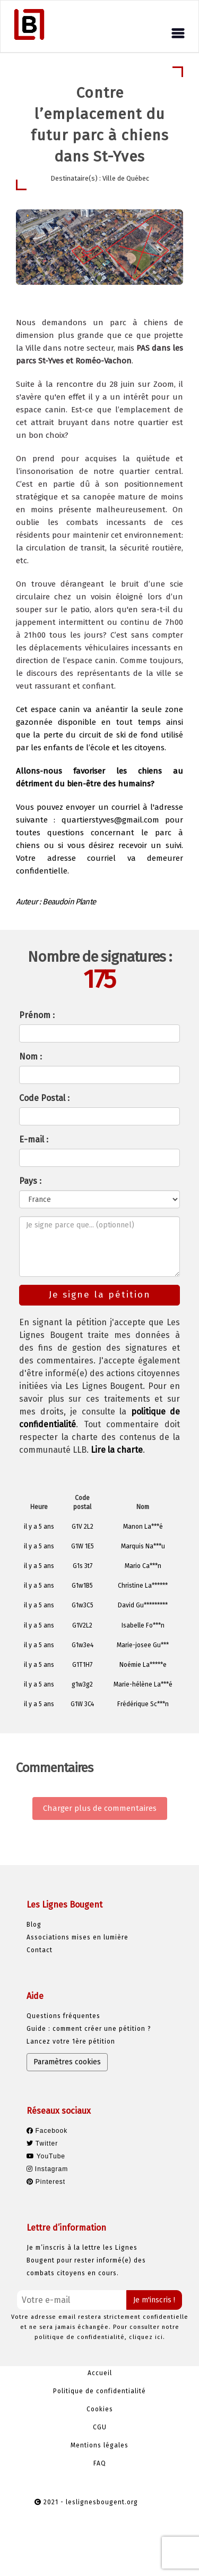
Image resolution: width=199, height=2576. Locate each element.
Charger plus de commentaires (100, 1808)
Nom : (30, 1057)
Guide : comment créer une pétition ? (89, 2028)
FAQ (99, 2463)
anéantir (112, 709)
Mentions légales (99, 2445)
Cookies (99, 2409)
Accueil (100, 2373)
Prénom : (37, 1015)
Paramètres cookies (67, 2061)
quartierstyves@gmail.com (110, 820)
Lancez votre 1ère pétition (71, 2041)
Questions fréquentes (63, 2016)
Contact (40, 1950)
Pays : (30, 1181)
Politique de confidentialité (99, 2391)
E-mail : (33, 1139)
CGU (100, 2427)
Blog (34, 1924)
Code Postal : (44, 1098)
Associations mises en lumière (77, 1937)
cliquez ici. (147, 2337)
